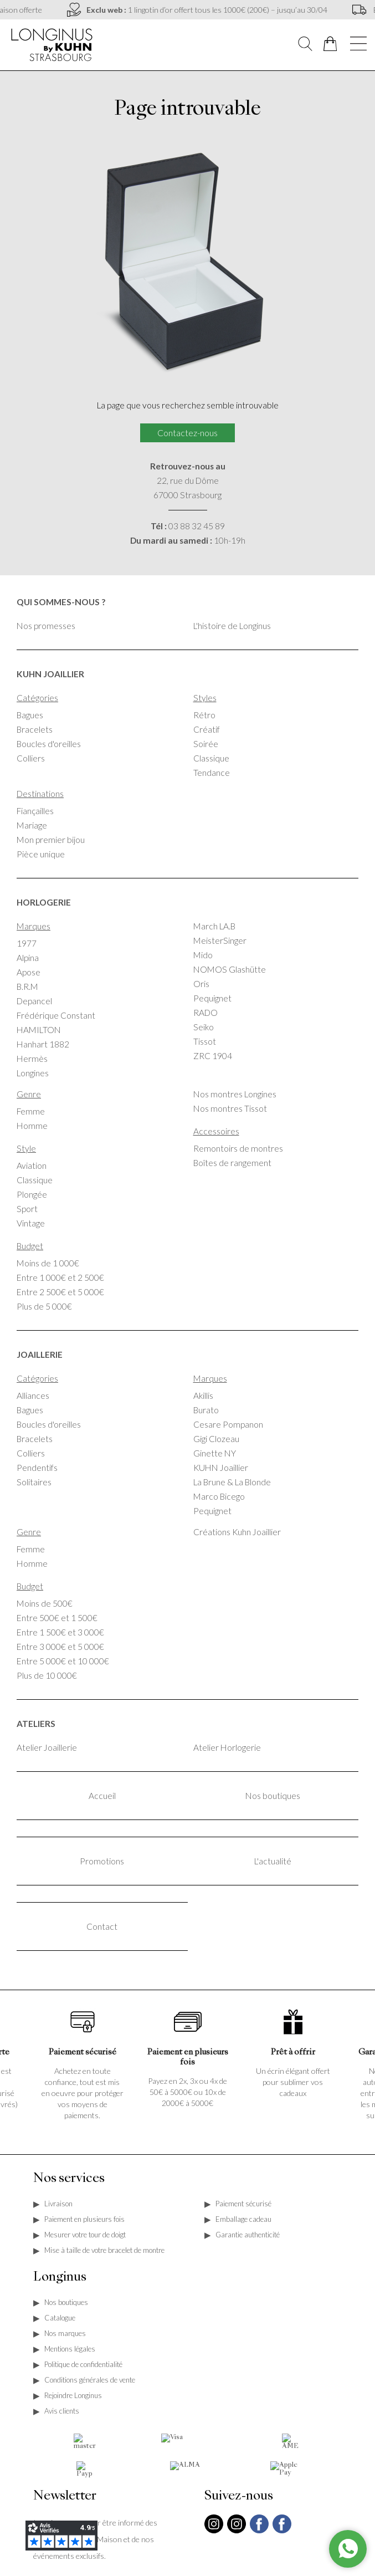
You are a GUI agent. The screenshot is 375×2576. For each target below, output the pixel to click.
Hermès (32, 1059)
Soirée (205, 744)
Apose (28, 972)
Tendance (211, 773)
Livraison (58, 2203)
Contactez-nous (187, 432)
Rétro (204, 715)
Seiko (203, 1027)
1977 (27, 943)
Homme (32, 1126)
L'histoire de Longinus (232, 626)
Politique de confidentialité (83, 2364)
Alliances (33, 1396)
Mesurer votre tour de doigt (85, 2234)
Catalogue (59, 2317)
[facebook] (259, 2538)
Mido (203, 955)
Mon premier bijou (51, 840)
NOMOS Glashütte (229, 969)
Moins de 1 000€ (48, 1263)
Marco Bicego (219, 1496)
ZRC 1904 (212, 1056)
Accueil (102, 1796)
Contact (101, 1926)
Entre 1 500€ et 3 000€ (60, 1632)
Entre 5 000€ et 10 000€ (63, 1661)
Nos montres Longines (234, 1094)
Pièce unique (41, 854)
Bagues (30, 715)
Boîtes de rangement (232, 1163)
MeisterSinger (219, 940)
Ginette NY (214, 1453)
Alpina (28, 958)
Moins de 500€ (45, 1603)
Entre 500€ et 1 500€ (57, 1618)
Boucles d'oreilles (49, 744)
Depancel (34, 1001)
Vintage (31, 1223)
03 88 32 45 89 (196, 526)
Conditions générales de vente (89, 2379)
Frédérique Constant (56, 1015)
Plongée (32, 1194)
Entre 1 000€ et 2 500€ (60, 1277)
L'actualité (272, 1861)
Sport (27, 1209)
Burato (206, 1410)
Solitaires (34, 1482)
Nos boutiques (272, 1796)
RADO (205, 1013)
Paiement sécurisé (243, 2203)
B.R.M (27, 986)
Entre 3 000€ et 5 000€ (60, 1647)
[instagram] (213, 2531)
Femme (31, 1111)
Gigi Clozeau (216, 1439)
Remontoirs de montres (238, 1148)
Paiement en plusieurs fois (84, 2219)
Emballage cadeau (243, 2219)
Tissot (204, 1041)
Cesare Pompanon (228, 1424)
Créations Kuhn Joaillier (237, 1532)
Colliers (31, 758)
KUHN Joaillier (220, 1468)
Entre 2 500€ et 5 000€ (60, 1292)
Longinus (59, 2277)
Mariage (32, 825)
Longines (33, 1073)
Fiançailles (35, 811)
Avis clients (61, 2410)
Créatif (206, 729)
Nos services (69, 2179)
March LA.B (214, 926)
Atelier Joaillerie (47, 1747)
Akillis (203, 1396)
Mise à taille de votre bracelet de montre (104, 2250)
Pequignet (212, 998)
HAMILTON (39, 1030)
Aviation (32, 1166)
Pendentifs (37, 1468)
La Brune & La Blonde (232, 1482)
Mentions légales (69, 2348)
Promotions (102, 1861)
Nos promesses (46, 626)
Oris (201, 984)
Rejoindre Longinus (73, 2395)
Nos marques (65, 2333)
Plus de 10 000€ (47, 1675)
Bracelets (35, 729)
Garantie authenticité (247, 2234)
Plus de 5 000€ (44, 1306)
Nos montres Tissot (230, 1108)
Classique (211, 758)
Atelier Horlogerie (227, 1747)
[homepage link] (52, 44)
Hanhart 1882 (43, 1044)
